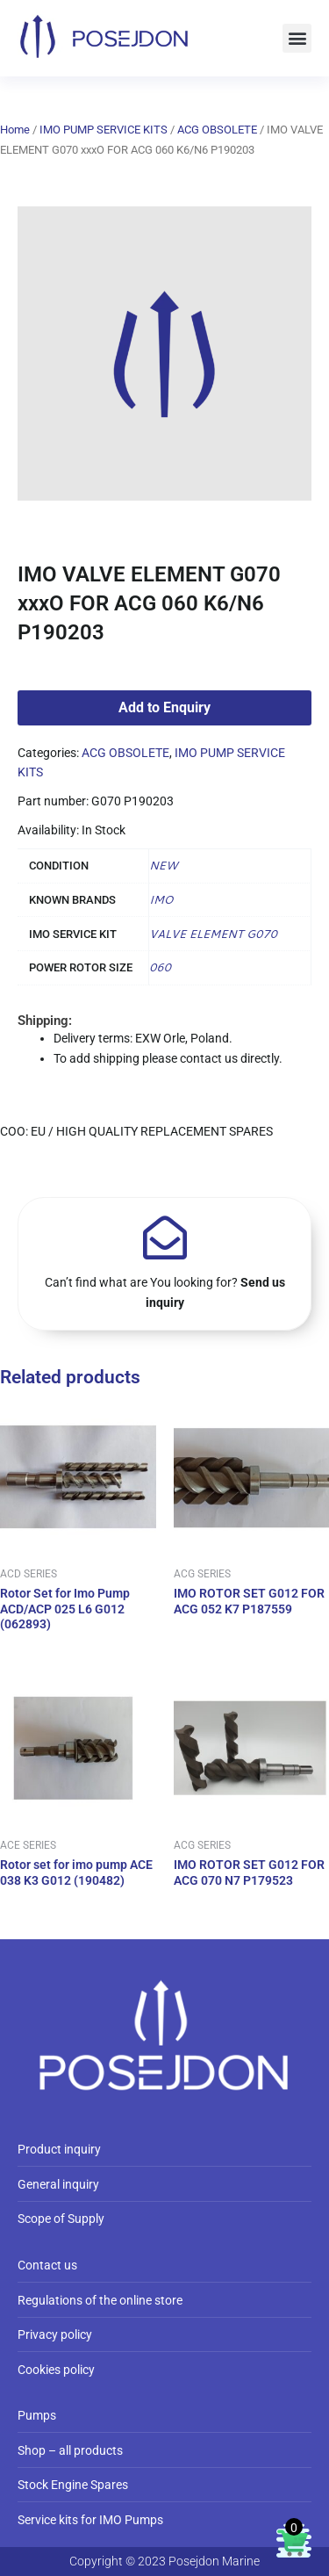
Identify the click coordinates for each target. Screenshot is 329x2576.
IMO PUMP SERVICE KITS (103, 129)
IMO (161, 899)
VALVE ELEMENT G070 (213, 934)
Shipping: (45, 1020)
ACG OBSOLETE (217, 129)
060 (160, 967)
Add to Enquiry (164, 707)
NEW (163, 865)
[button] (297, 38)
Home (15, 129)
